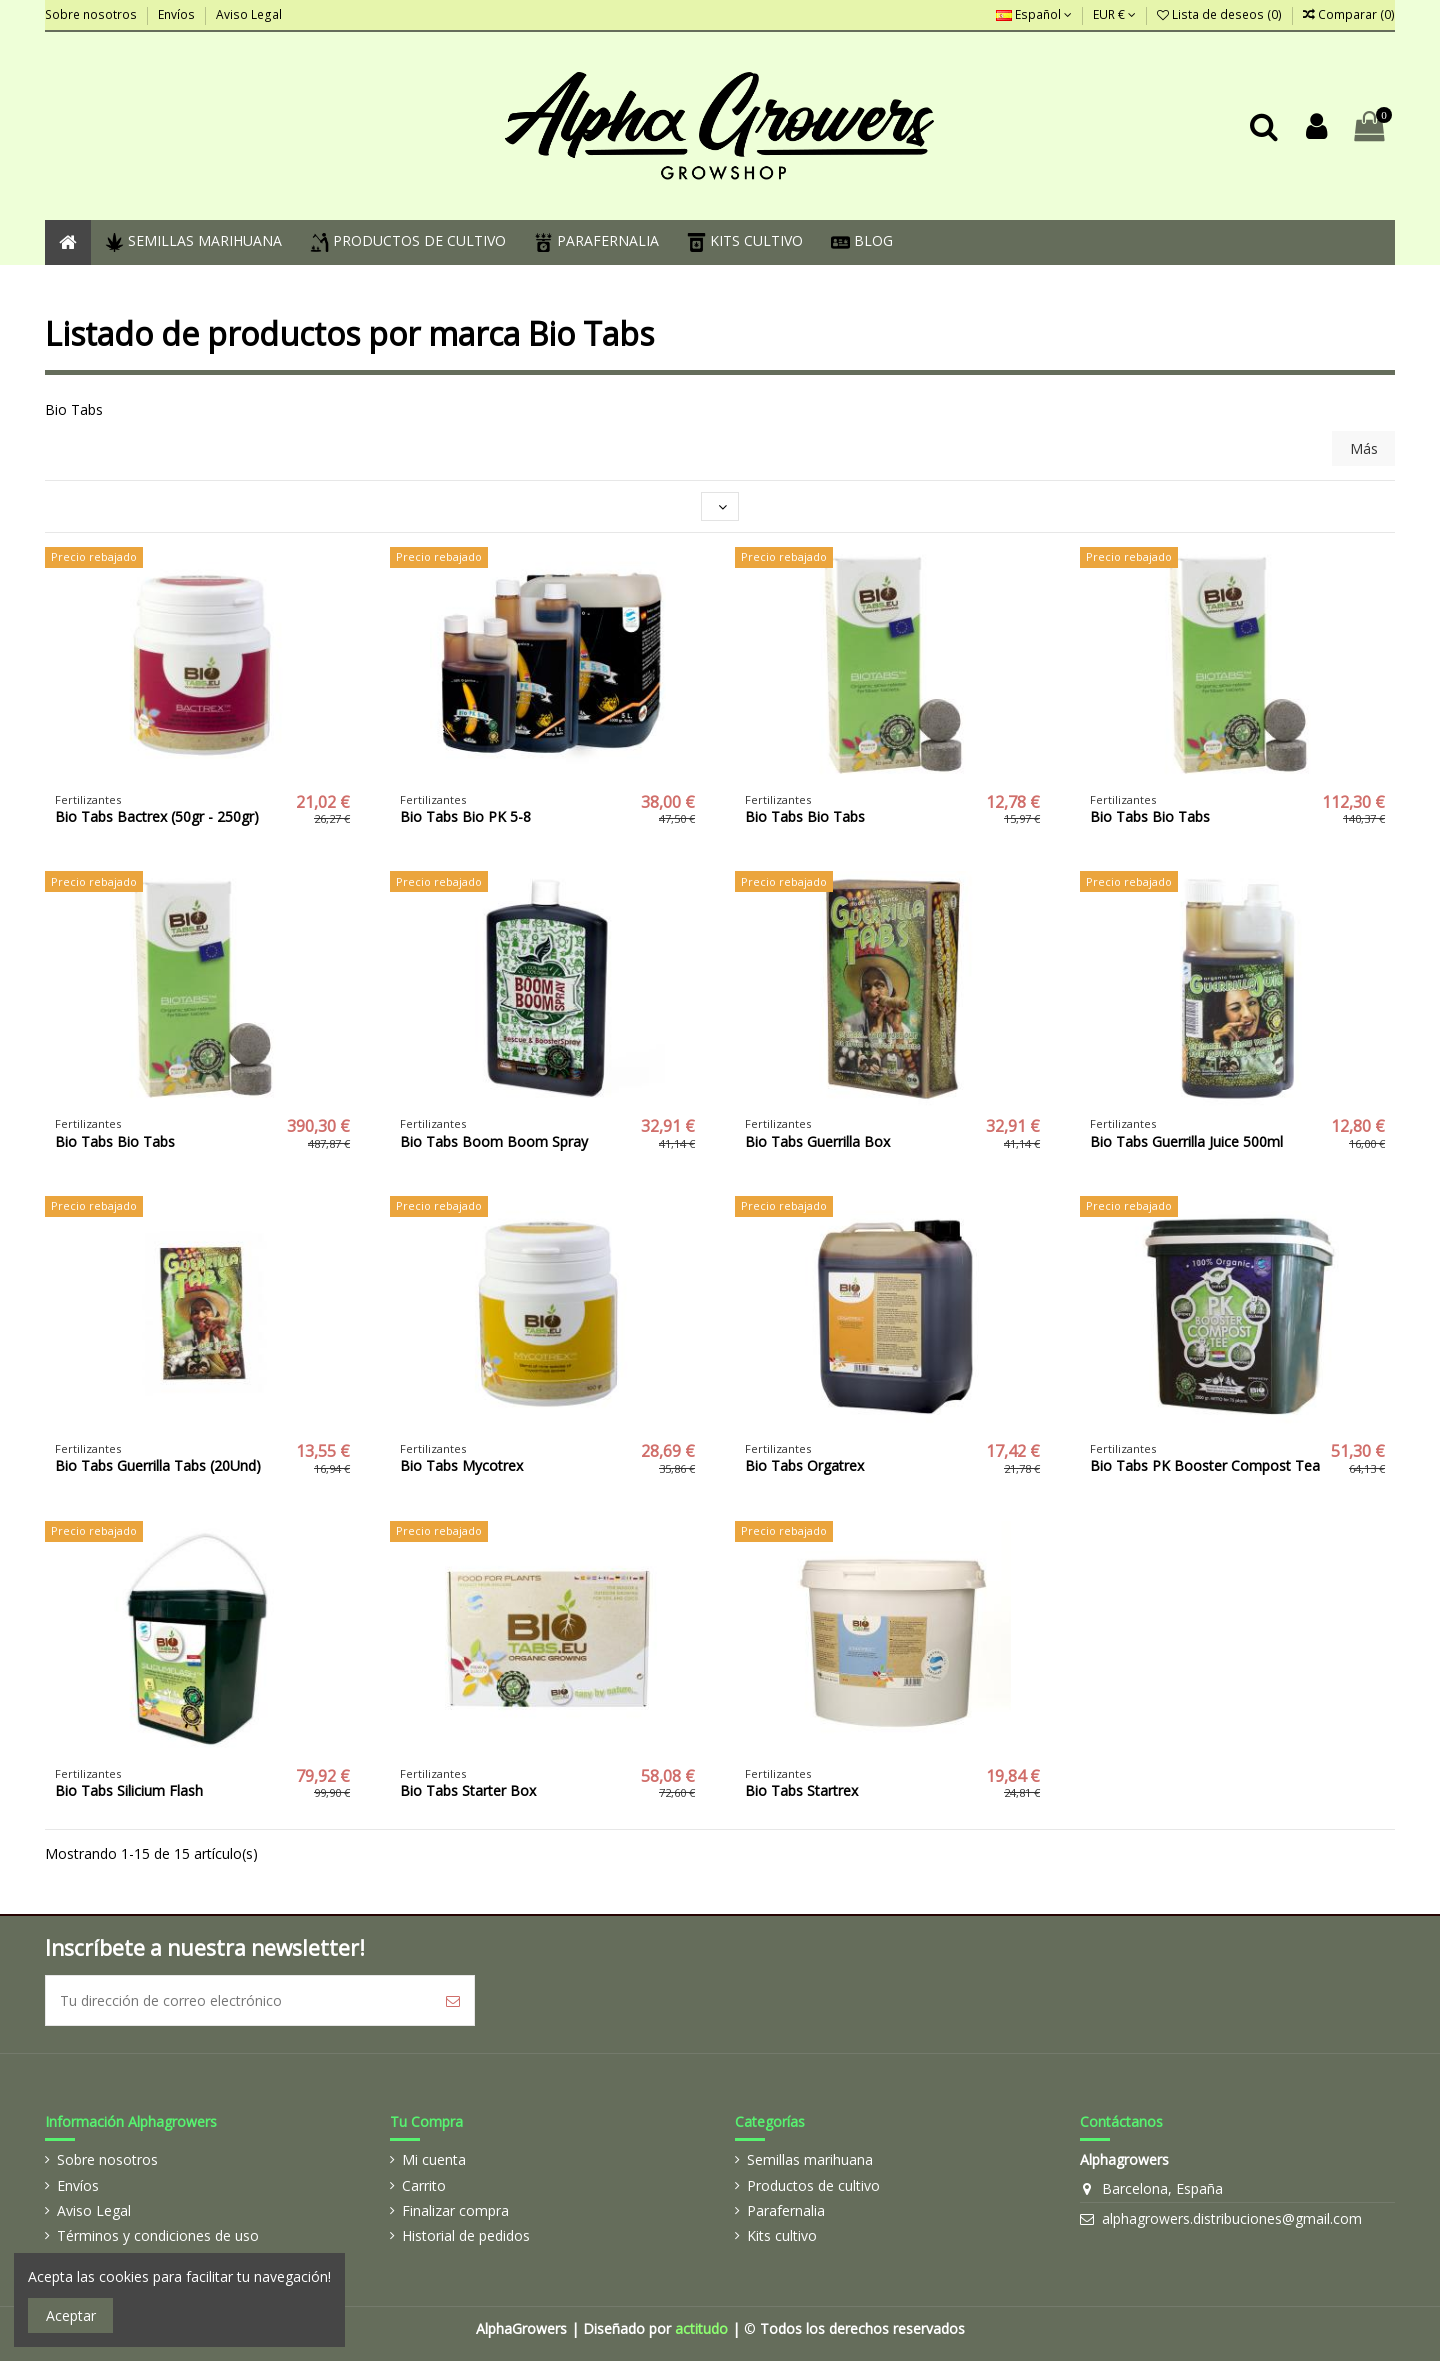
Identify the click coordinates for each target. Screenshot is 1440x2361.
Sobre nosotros (92, 14)
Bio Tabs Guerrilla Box (817, 1141)
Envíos (178, 14)
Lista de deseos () (1221, 14)
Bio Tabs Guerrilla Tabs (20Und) (158, 1465)
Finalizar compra (455, 2210)
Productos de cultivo (813, 2185)
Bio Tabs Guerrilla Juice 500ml (1186, 1141)
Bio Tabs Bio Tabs (805, 816)
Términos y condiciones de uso (158, 2235)
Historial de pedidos (466, 2235)
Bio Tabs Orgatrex (804, 1465)
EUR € (1114, 14)
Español (1034, 14)
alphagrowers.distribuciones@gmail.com (1232, 2218)
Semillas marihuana (810, 2159)
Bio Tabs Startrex (801, 1790)
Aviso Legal (249, 14)
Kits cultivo (782, 2235)
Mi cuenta (434, 2159)
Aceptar (71, 2315)
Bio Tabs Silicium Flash (129, 1790)
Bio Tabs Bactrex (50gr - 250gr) (157, 816)
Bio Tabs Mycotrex (461, 1465)
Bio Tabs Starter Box (468, 1790)
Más (1364, 448)
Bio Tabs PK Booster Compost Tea (1205, 1465)
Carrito (424, 2185)
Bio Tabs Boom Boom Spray (494, 1141)
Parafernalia (786, 2210)
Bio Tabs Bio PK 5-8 (465, 816)
